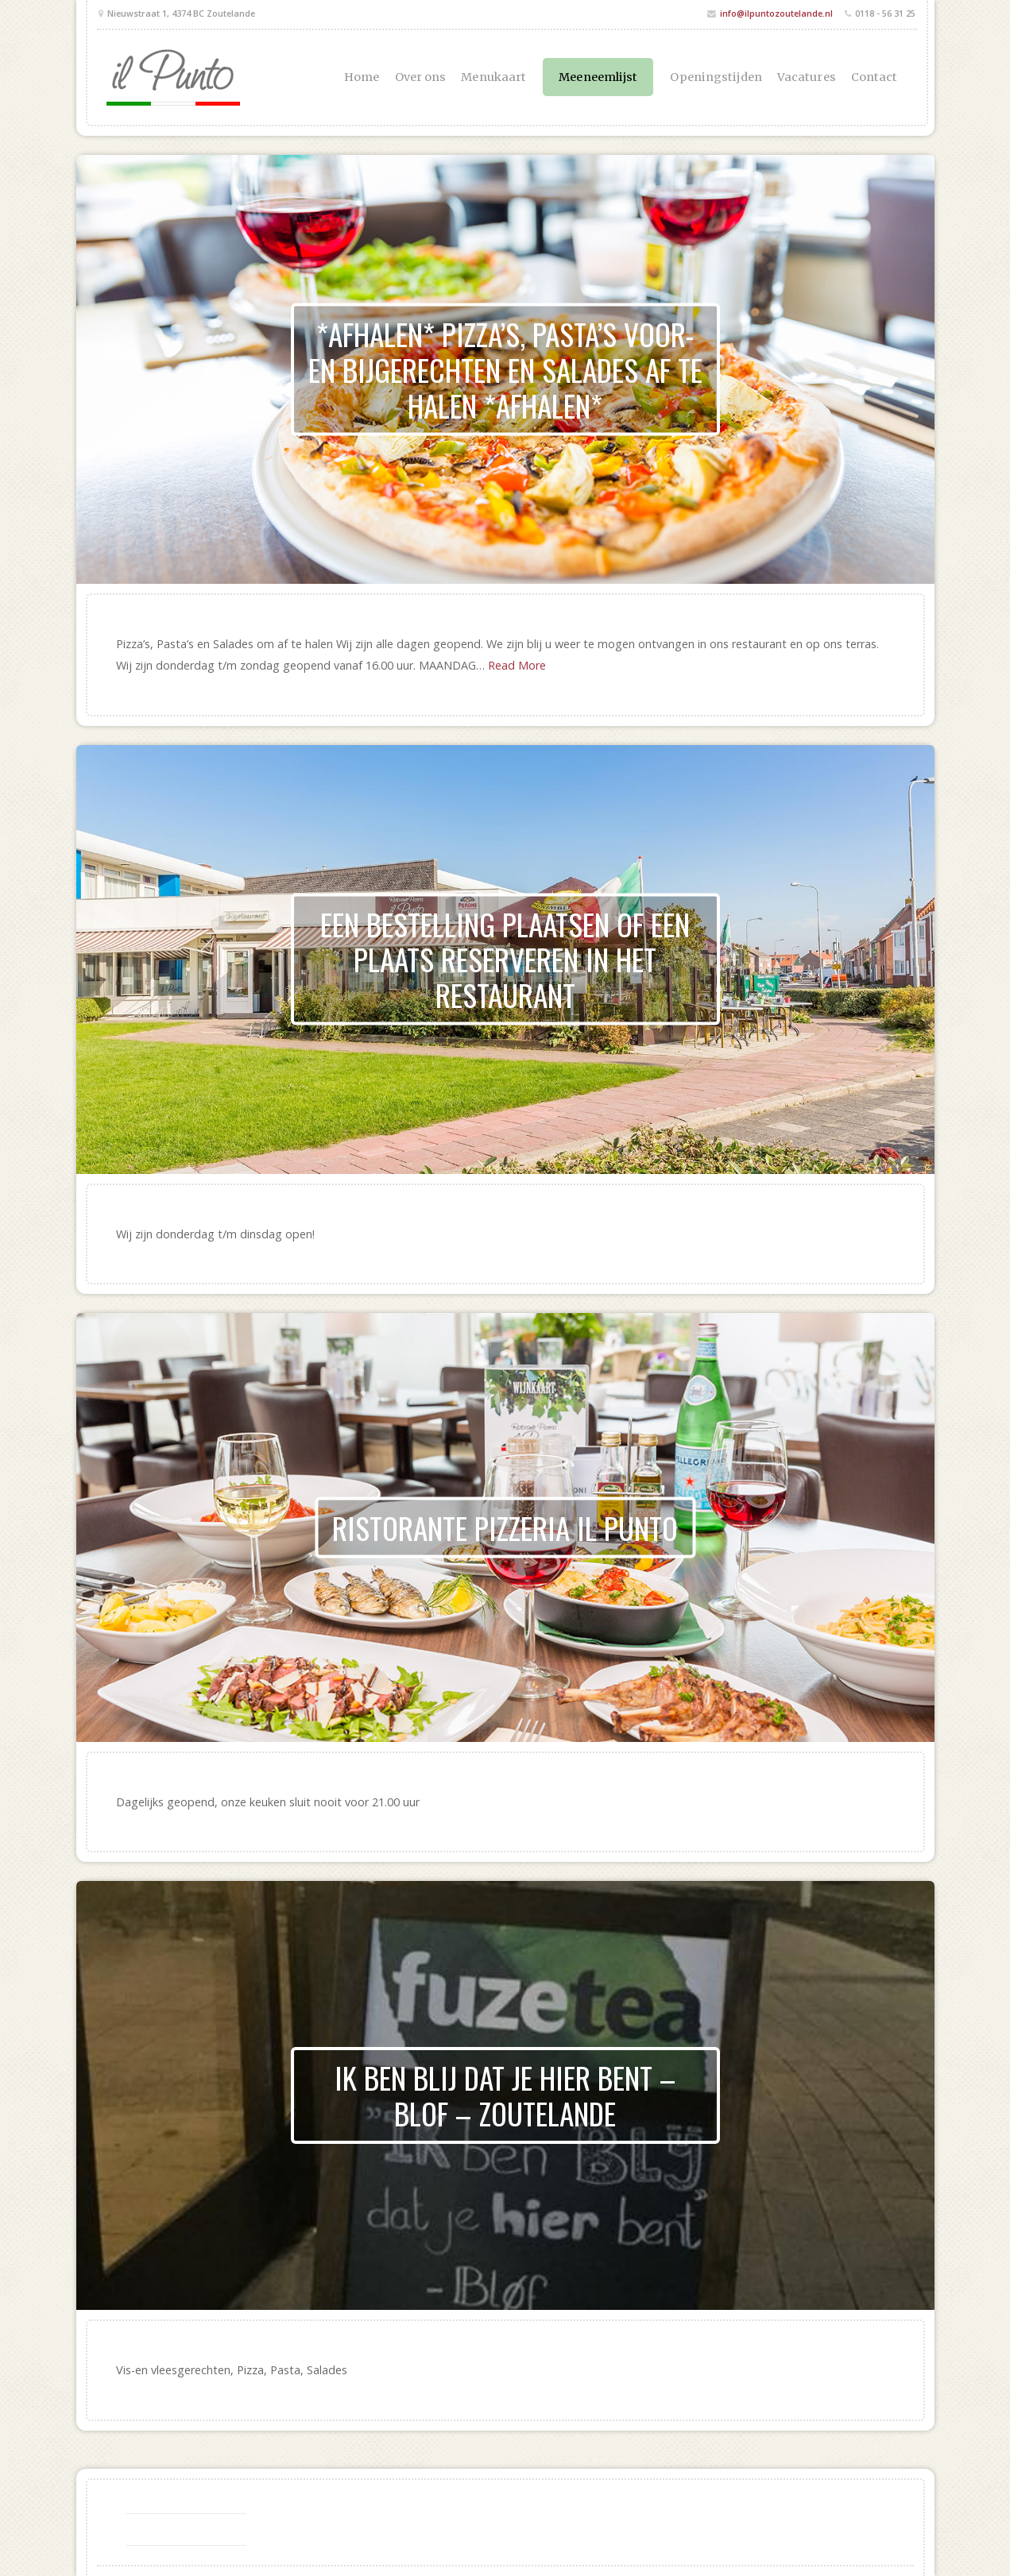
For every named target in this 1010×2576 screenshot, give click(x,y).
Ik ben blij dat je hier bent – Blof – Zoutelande (505, 2095)
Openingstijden (715, 77)
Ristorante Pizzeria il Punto (505, 1526)
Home (361, 77)
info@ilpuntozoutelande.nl (776, 13)
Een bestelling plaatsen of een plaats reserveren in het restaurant (505, 959)
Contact (874, 77)
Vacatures (806, 77)
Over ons (421, 77)
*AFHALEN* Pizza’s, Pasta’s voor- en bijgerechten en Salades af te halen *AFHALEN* (505, 369)
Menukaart (493, 77)
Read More (517, 665)
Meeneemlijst (598, 77)
